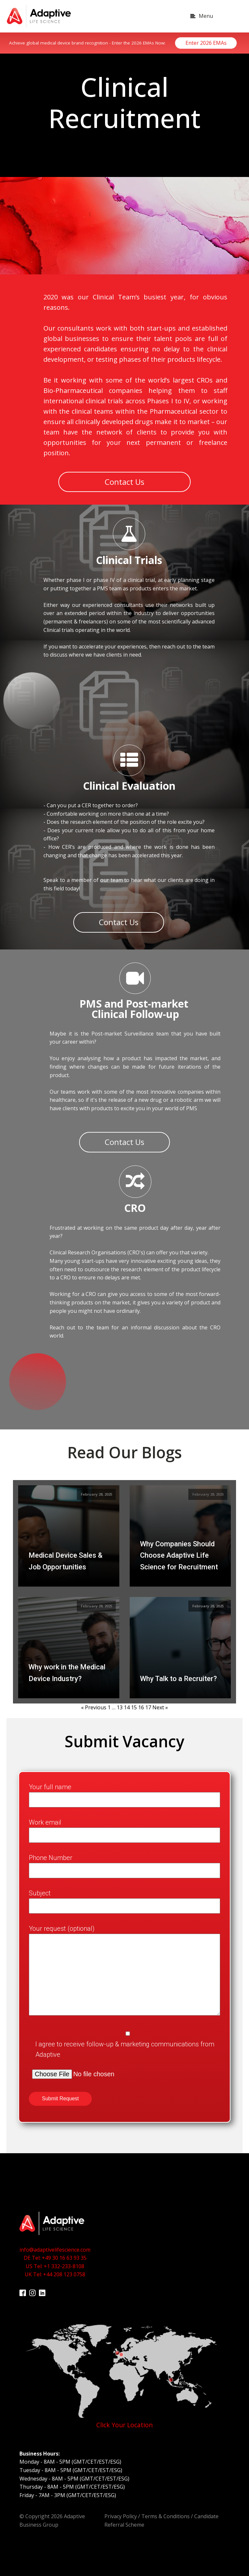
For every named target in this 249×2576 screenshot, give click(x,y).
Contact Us (124, 479)
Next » (160, 1702)
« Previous (93, 1702)
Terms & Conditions (165, 2511)
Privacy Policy (120, 2511)
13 (120, 1702)
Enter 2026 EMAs (206, 42)
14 (127, 1702)
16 (141, 1702)
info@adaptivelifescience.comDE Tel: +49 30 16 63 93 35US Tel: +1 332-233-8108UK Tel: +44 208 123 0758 (54, 2257)
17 (148, 1702)
